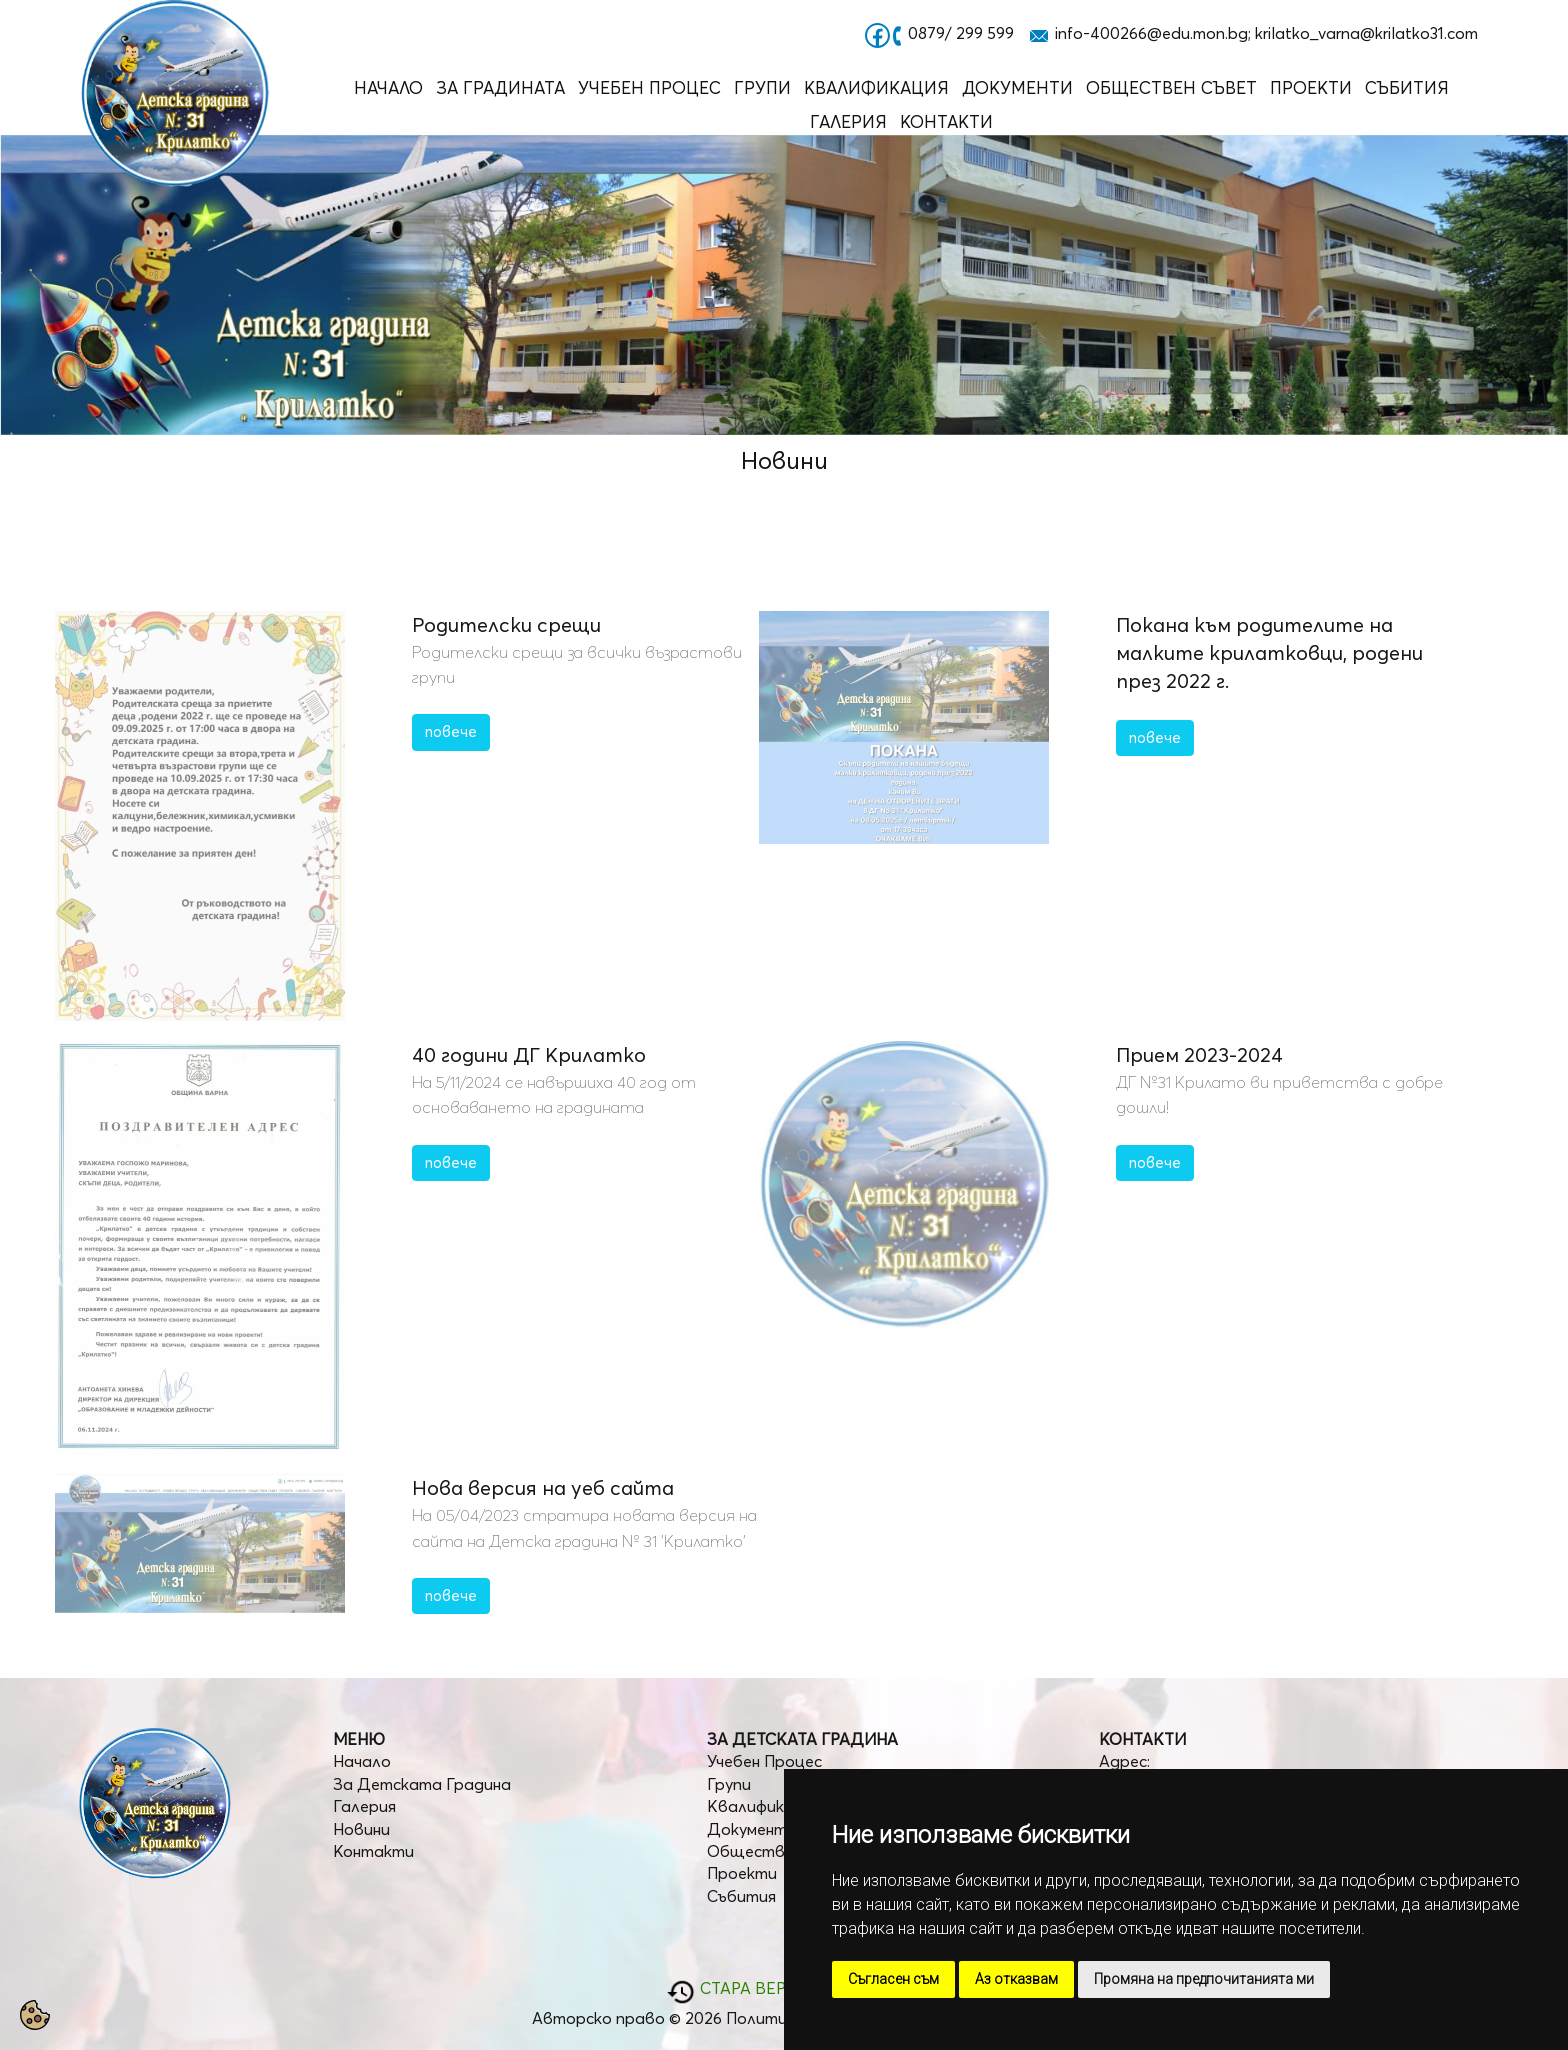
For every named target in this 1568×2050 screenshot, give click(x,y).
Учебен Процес (649, 87)
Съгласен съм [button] (893, 1979)
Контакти (946, 121)
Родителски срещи (506, 624)
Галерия (848, 121)
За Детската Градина (422, 1784)
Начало (388, 87)
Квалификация (876, 87)
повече (451, 731)
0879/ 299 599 (961, 33)
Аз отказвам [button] (1016, 1979)
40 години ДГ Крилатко (529, 1054)
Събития (1407, 87)
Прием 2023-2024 (1199, 1054)
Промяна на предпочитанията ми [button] (1204, 1979)
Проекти (1311, 87)
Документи (1017, 87)
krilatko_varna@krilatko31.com (1366, 33)
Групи (762, 87)
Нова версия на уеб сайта (543, 1487)
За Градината (500, 87)
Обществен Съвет (1171, 87)
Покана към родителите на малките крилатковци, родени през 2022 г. (1269, 652)
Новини (361, 1829)
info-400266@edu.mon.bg (1151, 33)
